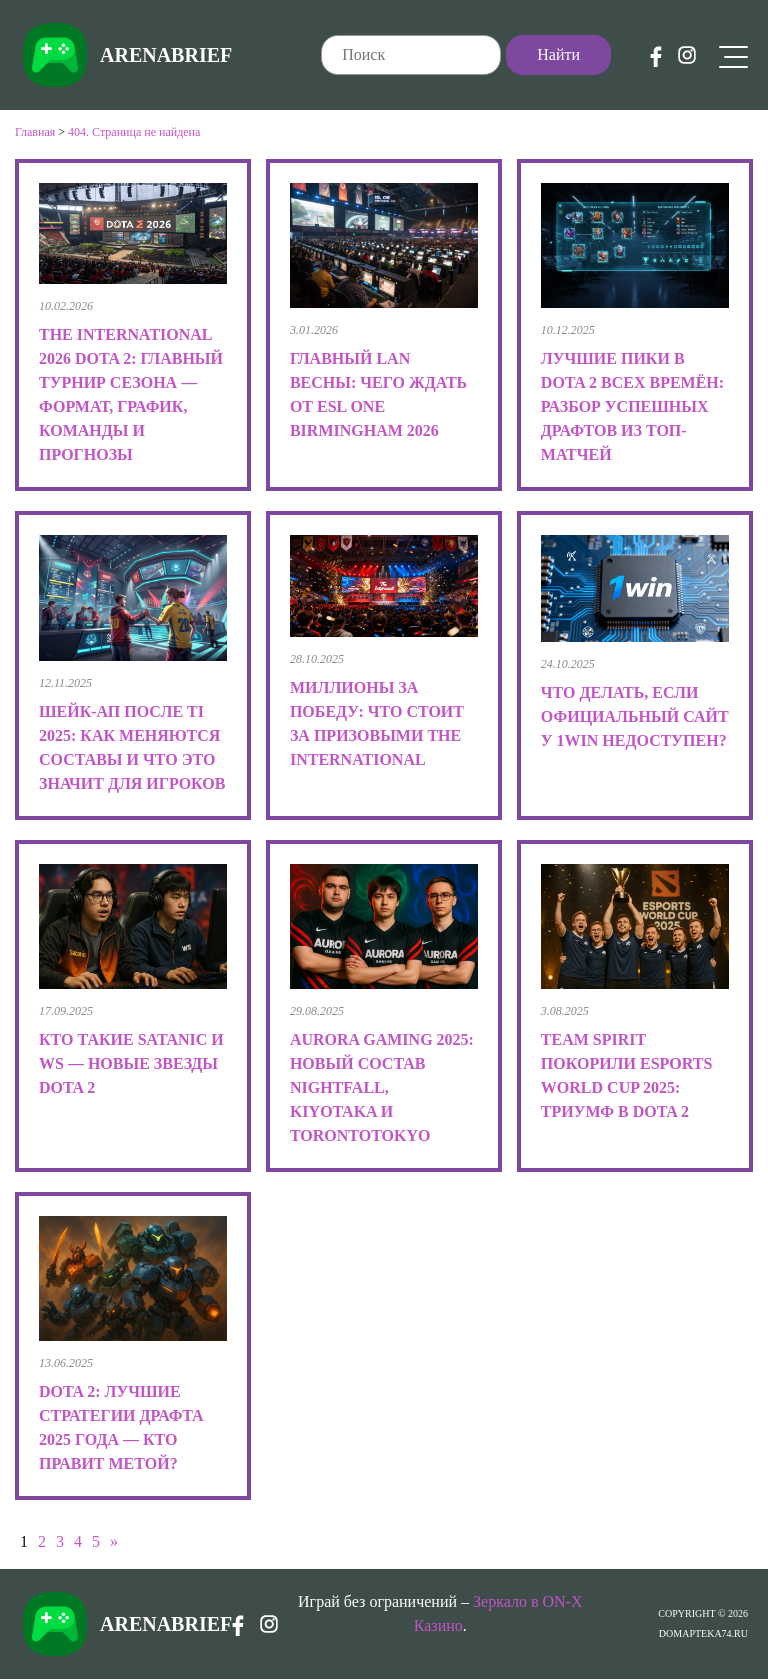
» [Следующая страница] (114, 1541)
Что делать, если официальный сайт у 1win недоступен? (635, 716)
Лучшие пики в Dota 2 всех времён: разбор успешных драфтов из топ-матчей (632, 406)
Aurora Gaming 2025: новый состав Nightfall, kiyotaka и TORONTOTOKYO (382, 1087)
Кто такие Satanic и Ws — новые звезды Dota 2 (131, 1063)
